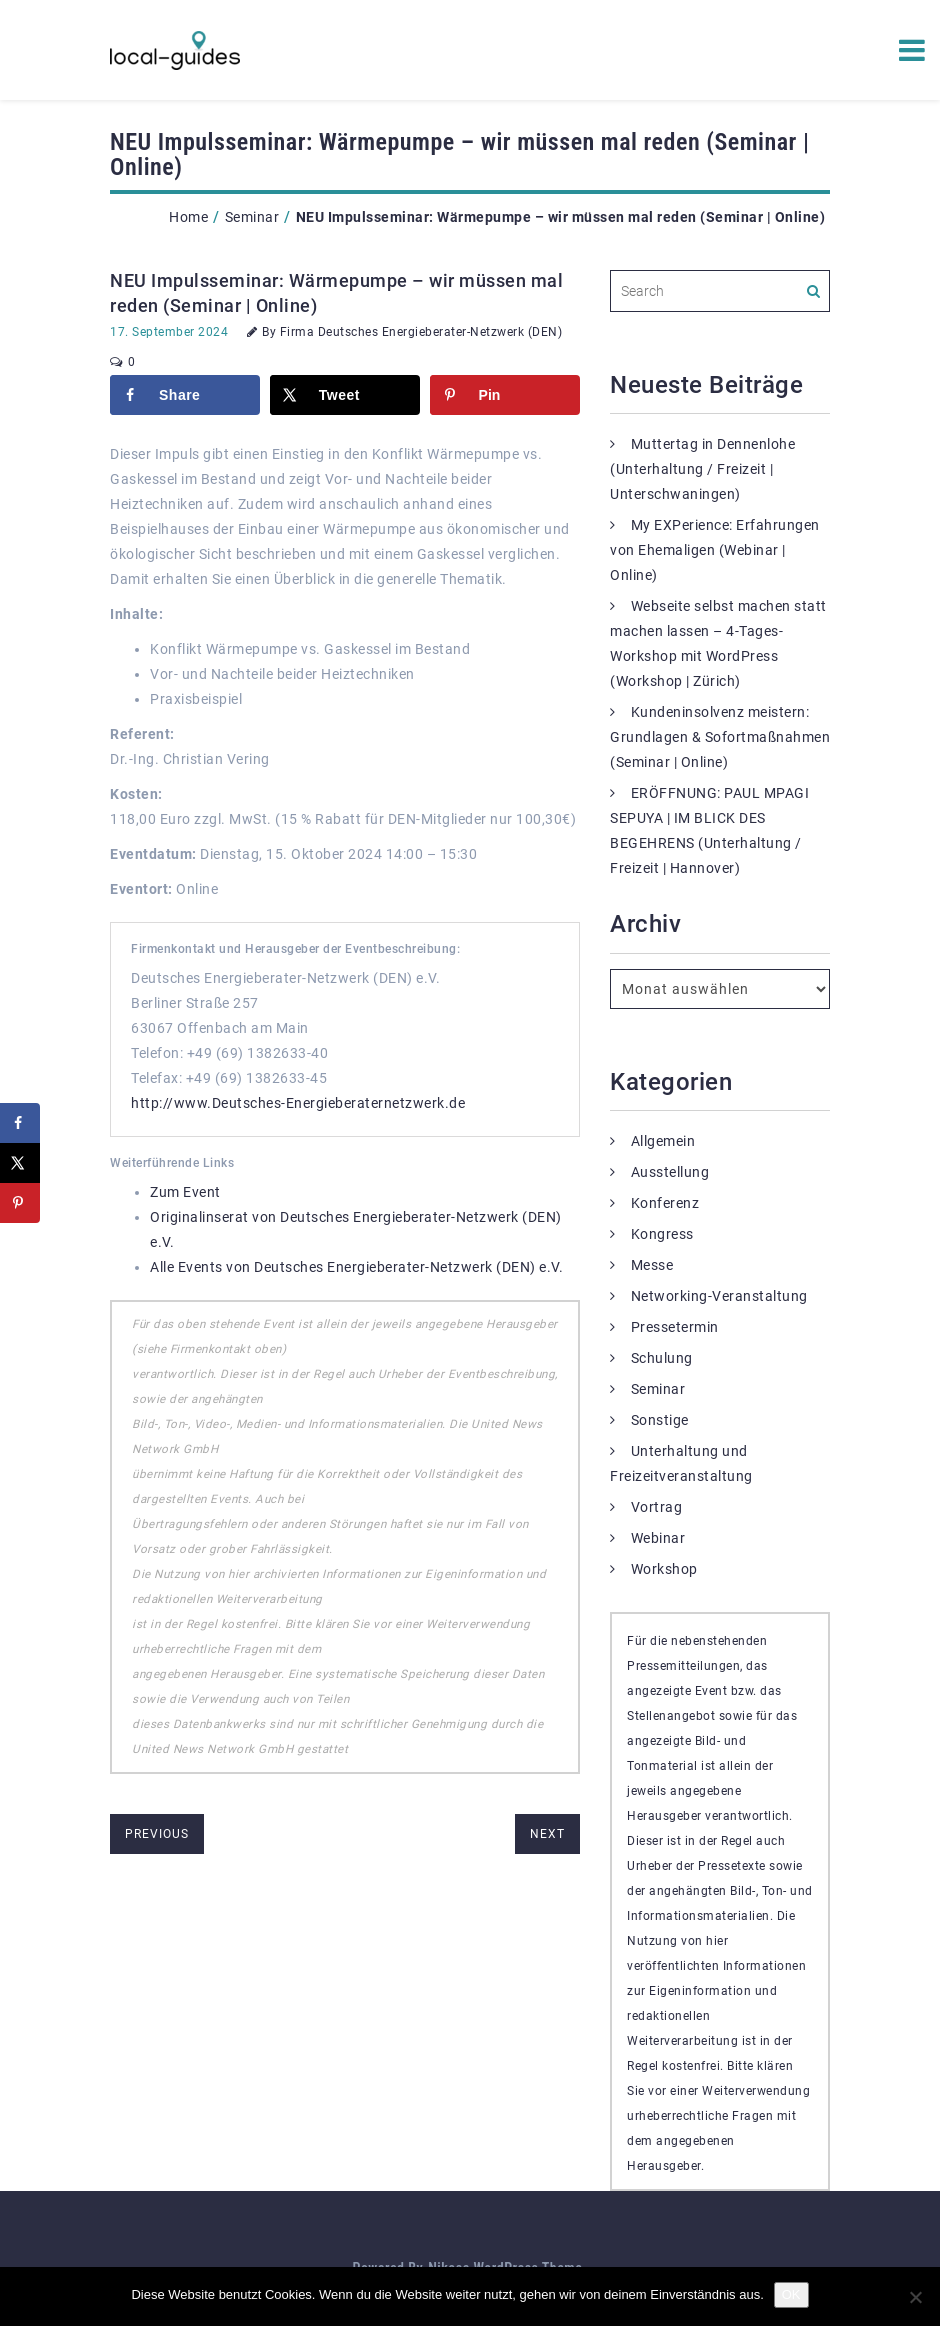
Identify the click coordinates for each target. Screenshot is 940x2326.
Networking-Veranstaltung (719, 1296)
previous (157, 1834)
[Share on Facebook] (185, 395)
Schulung (662, 1358)
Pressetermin (675, 1327)
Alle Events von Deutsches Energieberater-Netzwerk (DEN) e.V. (356, 1267)
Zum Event (185, 1192)
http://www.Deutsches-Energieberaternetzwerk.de (298, 1103)
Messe (652, 1265)
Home (188, 217)
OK (791, 2294)
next (547, 1834)
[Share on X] (345, 395)
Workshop (664, 1569)
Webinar (658, 1538)
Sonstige (660, 1420)
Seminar (252, 217)
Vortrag (657, 1507)
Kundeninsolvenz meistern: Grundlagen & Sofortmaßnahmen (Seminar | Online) (720, 737)
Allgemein (663, 1141)
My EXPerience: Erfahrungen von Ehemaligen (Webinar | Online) (715, 550)
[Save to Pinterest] (505, 395)
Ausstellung (670, 1172)
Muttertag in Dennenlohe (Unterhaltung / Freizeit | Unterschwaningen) (702, 469)
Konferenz (665, 1203)
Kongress (662, 1234)
